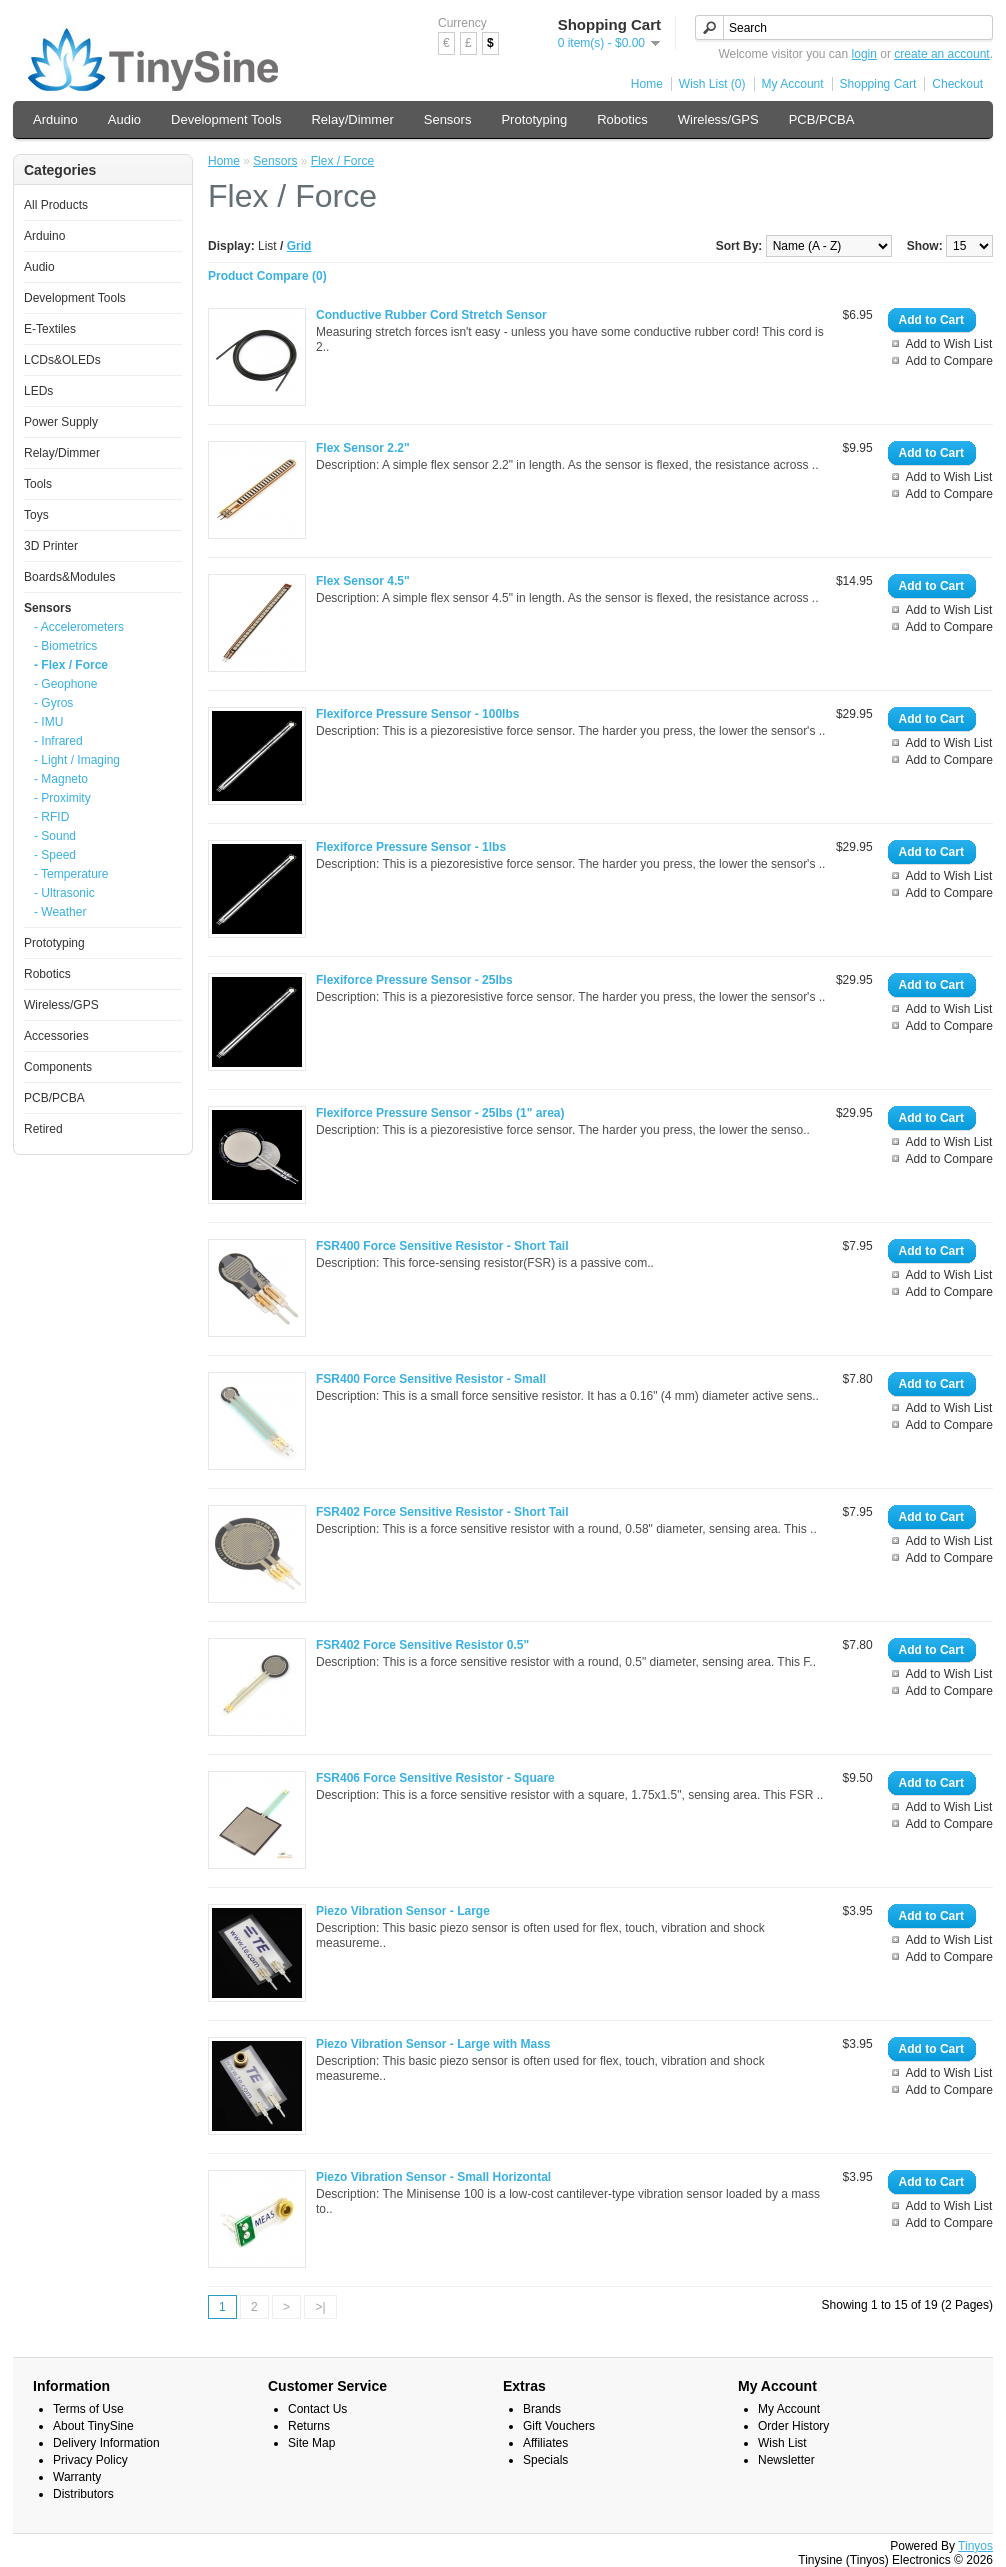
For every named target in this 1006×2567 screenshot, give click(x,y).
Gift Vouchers (559, 2426)
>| (320, 2307)
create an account (941, 54)
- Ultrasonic (64, 893)
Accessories (56, 1036)
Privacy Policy (90, 2460)
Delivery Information (106, 2443)
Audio (124, 119)
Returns (309, 2426)
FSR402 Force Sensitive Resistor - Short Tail (442, 1512)
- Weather (60, 912)
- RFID (51, 817)
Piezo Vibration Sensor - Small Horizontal (433, 2177)
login (864, 54)
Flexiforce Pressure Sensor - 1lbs (411, 847)
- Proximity (62, 798)
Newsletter (786, 2460)
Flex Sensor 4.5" (363, 581)
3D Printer (51, 546)
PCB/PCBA (822, 119)
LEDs (38, 391)
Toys (36, 515)
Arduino (55, 119)
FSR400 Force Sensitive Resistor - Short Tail (442, 1246)
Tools (38, 484)
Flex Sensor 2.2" (363, 448)
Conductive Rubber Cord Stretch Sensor (431, 315)
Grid (299, 246)
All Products (56, 205)
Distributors (83, 2494)
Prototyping (534, 119)
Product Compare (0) (267, 276)
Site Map (311, 2443)
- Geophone (65, 684)
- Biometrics (65, 646)
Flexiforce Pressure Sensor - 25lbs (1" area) (440, 1113)
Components (58, 1067)
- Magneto (61, 779)
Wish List (782, 2443)
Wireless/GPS (718, 119)
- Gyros (53, 703)
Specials (545, 2460)
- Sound (55, 836)
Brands (542, 2409)
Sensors (448, 119)
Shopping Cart (878, 84)
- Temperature (71, 874)
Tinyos (975, 2546)
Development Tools (226, 119)
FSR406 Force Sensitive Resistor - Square (435, 1778)
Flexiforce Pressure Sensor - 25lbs (414, 980)
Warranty (77, 2477)
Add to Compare (949, 361)
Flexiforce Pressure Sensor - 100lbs (417, 714)
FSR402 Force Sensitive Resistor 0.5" (422, 1645)
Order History (793, 2426)
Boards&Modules (69, 577)
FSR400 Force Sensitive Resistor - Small (431, 1379)
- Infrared (58, 741)
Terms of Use (88, 2409)
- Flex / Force (71, 665)
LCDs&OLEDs (62, 360)
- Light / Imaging (77, 760)
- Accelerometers (79, 627)
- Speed (55, 855)
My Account (793, 84)
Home (647, 84)
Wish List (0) (712, 84)
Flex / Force (342, 161)
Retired (43, 1129)
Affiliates (545, 2443)
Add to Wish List (949, 344)
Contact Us (317, 2409)
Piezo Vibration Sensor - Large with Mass (433, 2044)
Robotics (622, 119)
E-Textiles (50, 329)
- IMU (48, 722)
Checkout (957, 84)
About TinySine (93, 2426)
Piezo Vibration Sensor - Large (403, 1911)
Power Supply (61, 422)
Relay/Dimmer (352, 119)
